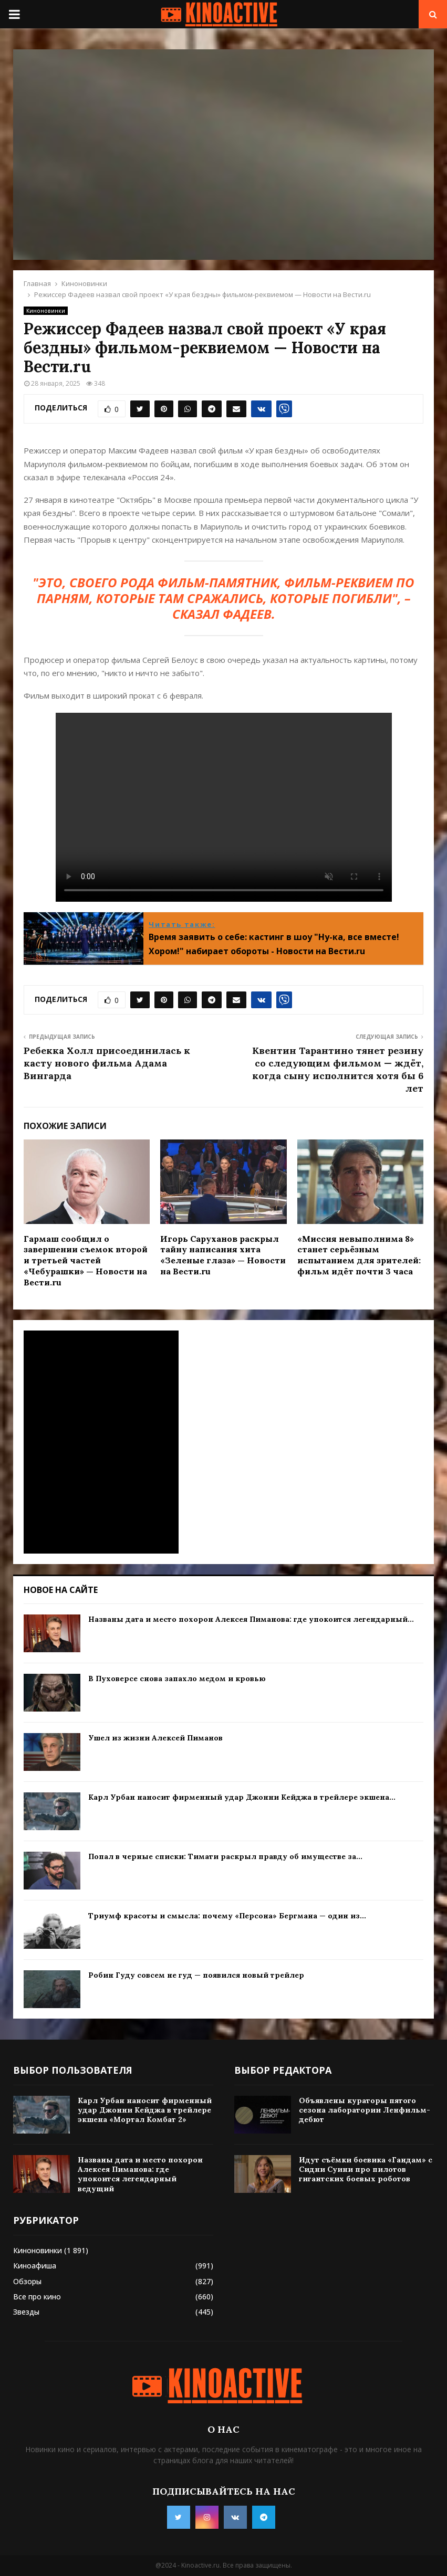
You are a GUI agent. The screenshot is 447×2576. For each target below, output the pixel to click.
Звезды (26, 2312)
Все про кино (37, 2296)
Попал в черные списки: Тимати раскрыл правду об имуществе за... (225, 1856)
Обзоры (27, 2281)
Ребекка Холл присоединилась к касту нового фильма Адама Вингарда (107, 1063)
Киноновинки (45, 310)
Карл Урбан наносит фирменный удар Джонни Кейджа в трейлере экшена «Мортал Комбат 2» (145, 2110)
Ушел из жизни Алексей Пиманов (155, 1738)
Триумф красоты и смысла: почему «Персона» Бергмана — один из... (227, 1915)
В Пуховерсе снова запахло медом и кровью (177, 1678)
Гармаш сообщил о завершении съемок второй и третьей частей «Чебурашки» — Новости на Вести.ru (86, 1260)
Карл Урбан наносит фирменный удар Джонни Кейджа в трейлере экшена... (242, 1797)
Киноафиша (34, 2266)
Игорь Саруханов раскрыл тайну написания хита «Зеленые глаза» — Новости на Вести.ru (223, 1254)
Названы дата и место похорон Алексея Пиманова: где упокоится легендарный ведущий (140, 2174)
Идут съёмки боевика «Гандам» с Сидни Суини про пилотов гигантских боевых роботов (365, 2169)
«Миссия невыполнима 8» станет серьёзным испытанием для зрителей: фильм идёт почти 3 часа (359, 1254)
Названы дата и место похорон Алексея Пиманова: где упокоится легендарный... (251, 1619)
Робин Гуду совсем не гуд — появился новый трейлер (196, 1975)
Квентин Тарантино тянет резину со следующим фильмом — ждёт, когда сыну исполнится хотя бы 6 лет (337, 1069)
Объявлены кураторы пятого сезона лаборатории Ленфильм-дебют (364, 2110)
